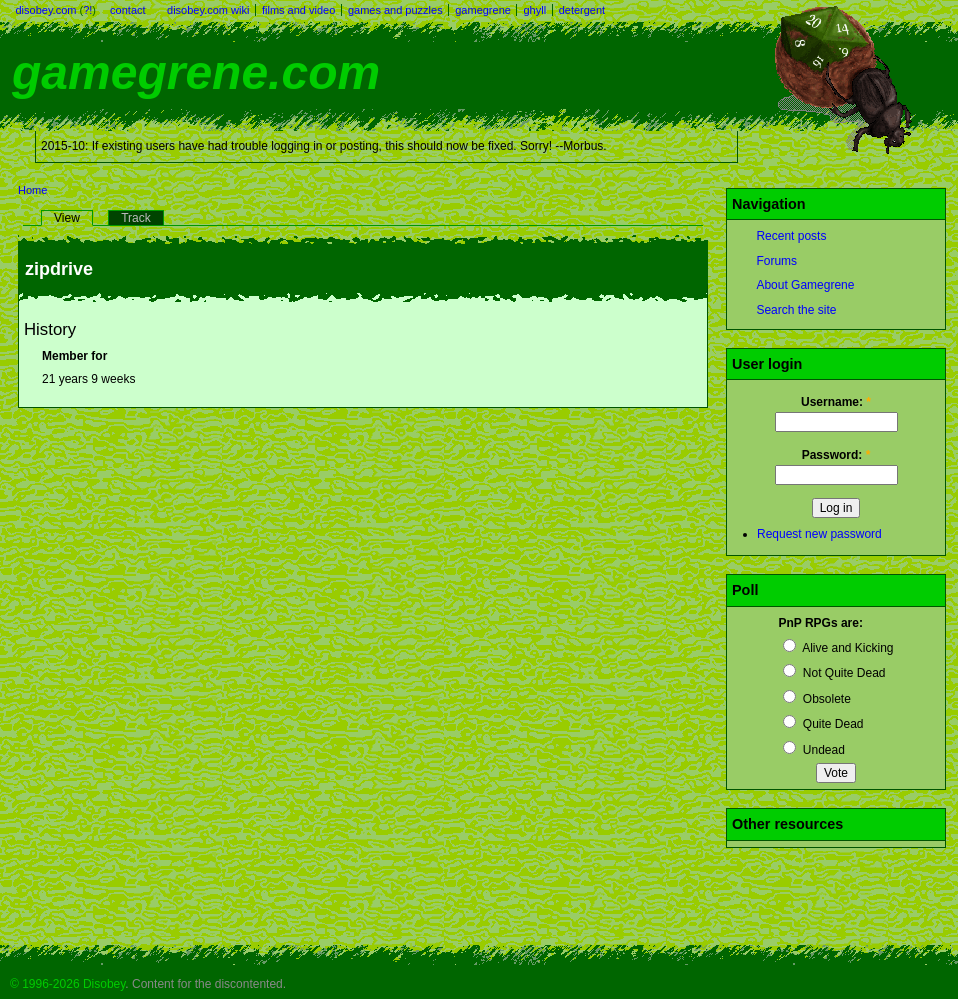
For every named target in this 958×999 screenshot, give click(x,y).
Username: (836, 402)
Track (136, 218)
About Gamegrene (805, 285)
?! (87, 10)
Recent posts (791, 236)
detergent (582, 10)
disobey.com (46, 10)
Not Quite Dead (834, 673)
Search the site (796, 310)
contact (127, 10)
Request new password (819, 534)
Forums (776, 261)
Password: (836, 455)
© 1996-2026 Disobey (67, 984)
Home (32, 190)
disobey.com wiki (208, 10)
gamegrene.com (196, 72)
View (67, 218)
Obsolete (816, 699)
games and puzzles (395, 10)
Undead (813, 750)
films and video (298, 10)
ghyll (534, 10)
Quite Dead (823, 724)
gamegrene (483, 10)
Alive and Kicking (838, 648)
